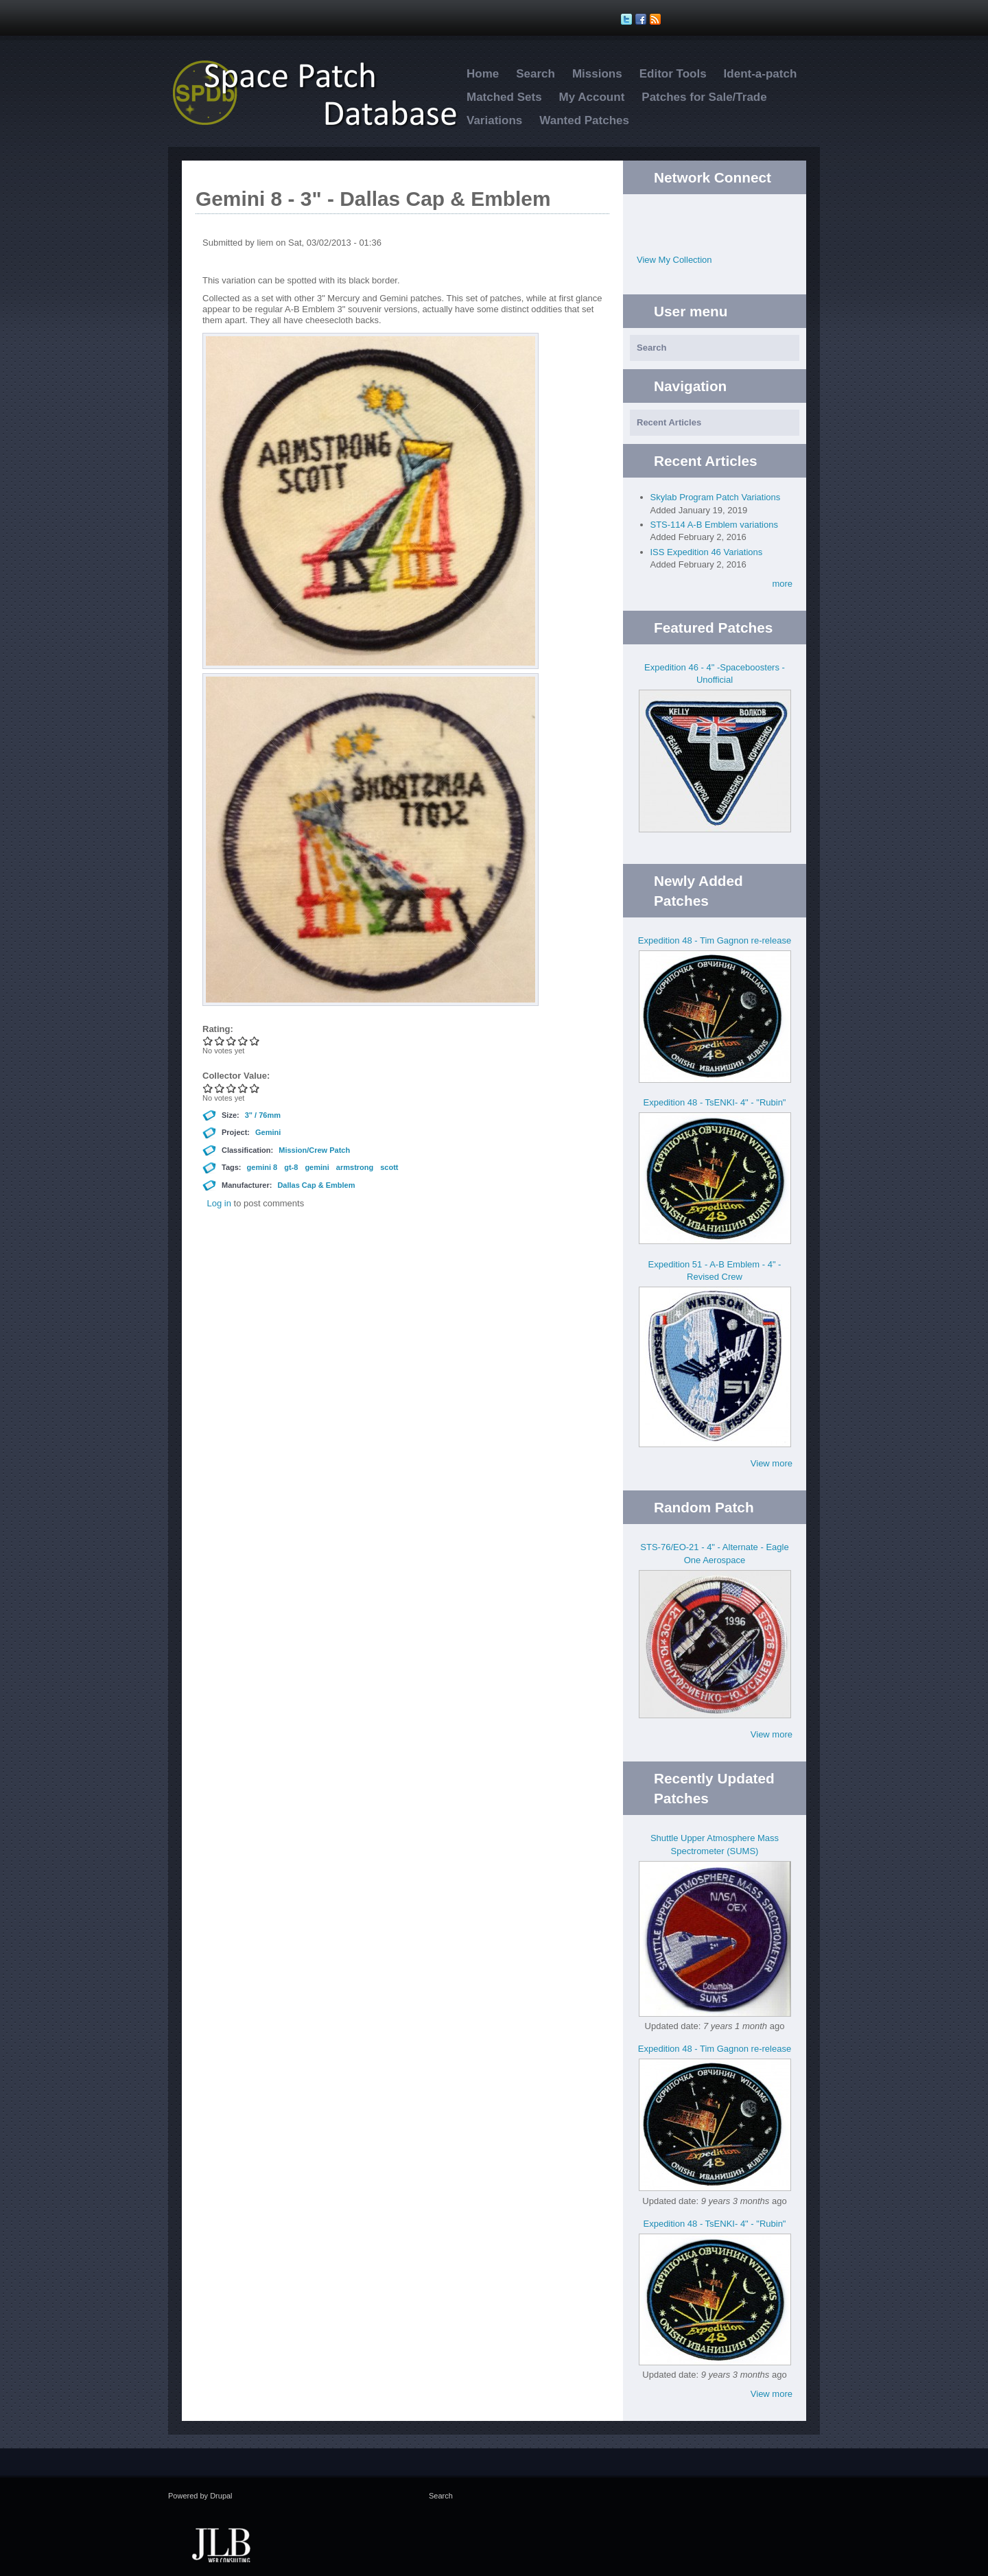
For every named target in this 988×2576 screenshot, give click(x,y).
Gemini (268, 1132)
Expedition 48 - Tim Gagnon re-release (714, 940)
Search (535, 73)
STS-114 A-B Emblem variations (714, 524)
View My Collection (674, 260)
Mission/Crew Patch (314, 1150)
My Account (592, 97)
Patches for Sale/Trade (704, 97)
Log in (219, 1203)
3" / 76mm (263, 1115)
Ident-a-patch (760, 73)
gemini (317, 1167)
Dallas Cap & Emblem (316, 1185)
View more (771, 1463)
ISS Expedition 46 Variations (706, 552)
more (782, 583)
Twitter (701, 215)
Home (483, 73)
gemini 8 (262, 1167)
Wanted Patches (584, 120)
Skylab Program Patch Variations (715, 497)
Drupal (221, 2496)
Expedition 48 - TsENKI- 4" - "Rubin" (715, 1102)
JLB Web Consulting (221, 2543)
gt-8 (291, 1167)
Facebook (728, 215)
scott (389, 1167)
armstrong (354, 1167)
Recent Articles (669, 422)
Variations (494, 120)
